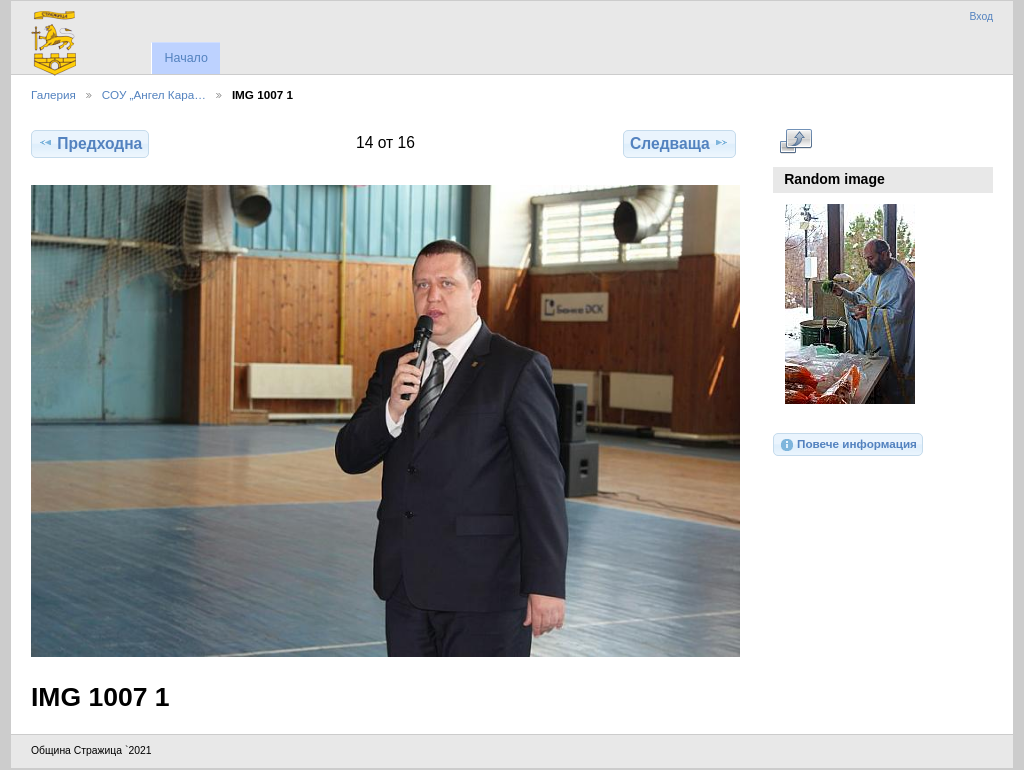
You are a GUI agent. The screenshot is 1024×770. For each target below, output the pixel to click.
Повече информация (848, 445)
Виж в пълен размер (795, 141)
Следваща (679, 143)
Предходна (90, 143)
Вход (981, 16)
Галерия (53, 94)
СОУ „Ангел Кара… (154, 94)
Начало (185, 58)
